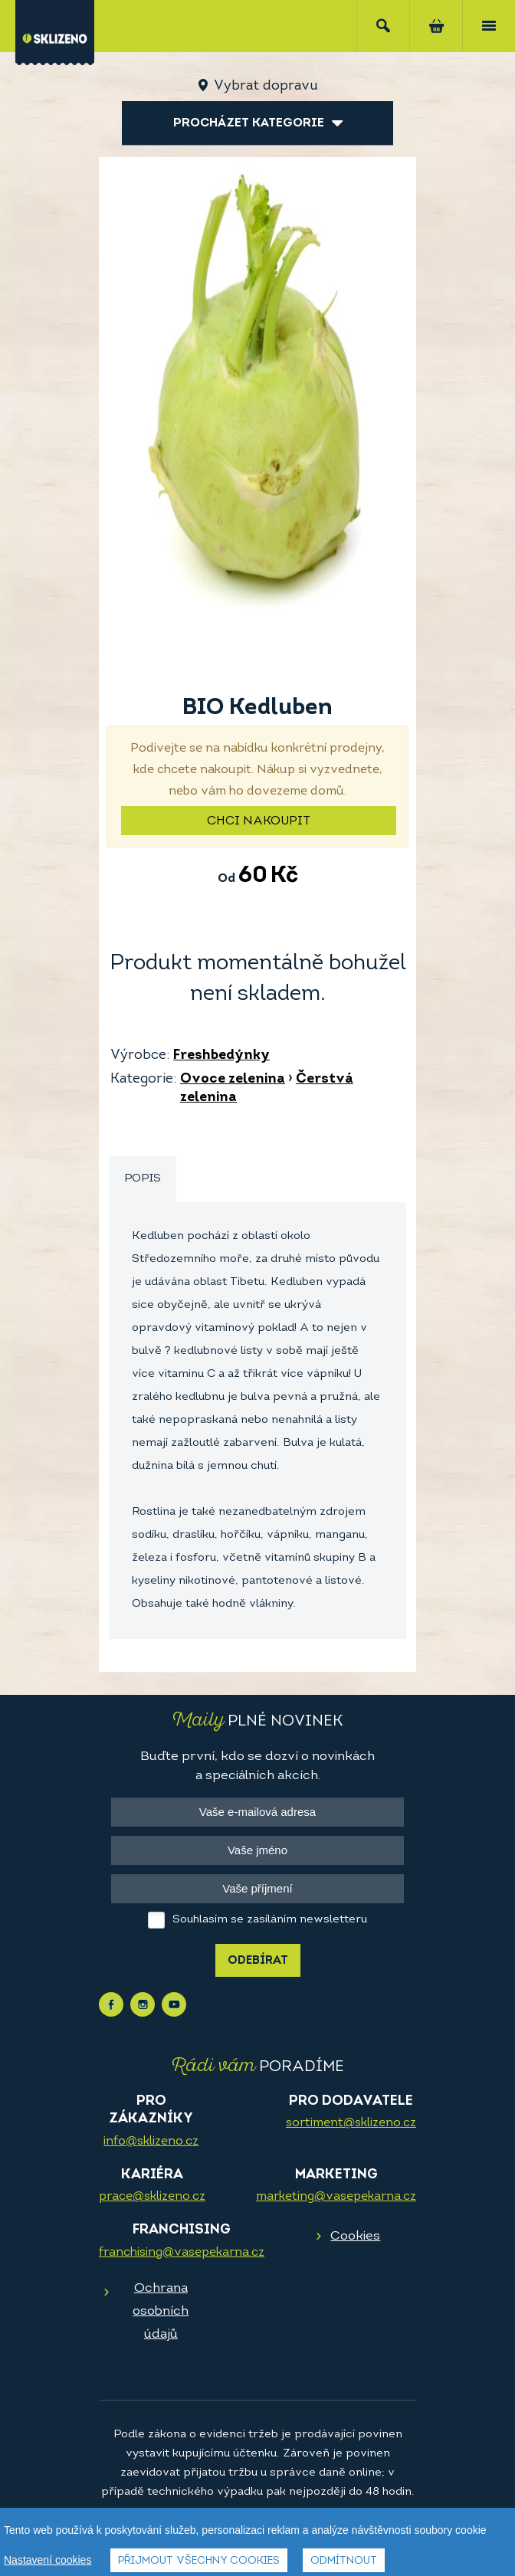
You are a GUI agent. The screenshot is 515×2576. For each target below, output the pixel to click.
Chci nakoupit (258, 821)
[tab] (142, 1179)
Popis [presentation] (142, 1179)
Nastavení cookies (47, 2561)
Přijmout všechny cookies (199, 2562)
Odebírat (258, 1961)
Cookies (355, 2236)
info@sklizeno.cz (150, 2141)
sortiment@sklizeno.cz (351, 2123)
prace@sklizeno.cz (152, 2197)
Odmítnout (343, 2562)
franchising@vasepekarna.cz (181, 2253)
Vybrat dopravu (265, 86)
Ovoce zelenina (232, 1079)
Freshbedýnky (221, 1055)
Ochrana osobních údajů (161, 2311)
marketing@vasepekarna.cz (336, 2197)
